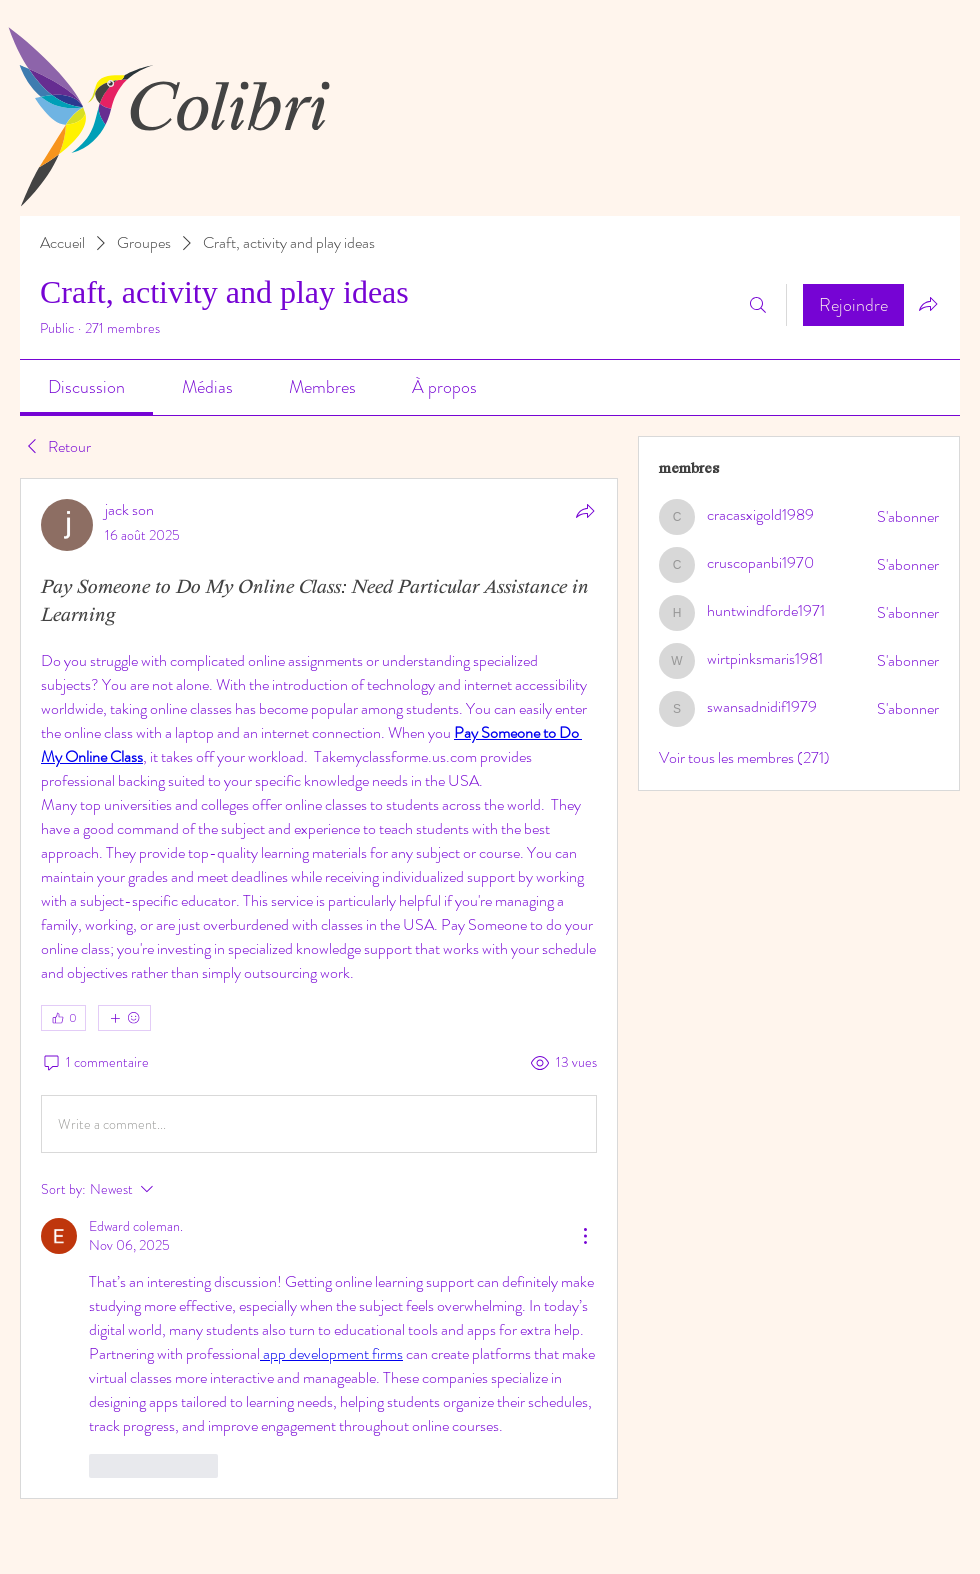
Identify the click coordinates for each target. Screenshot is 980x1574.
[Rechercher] (758, 305)
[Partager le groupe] (928, 304)
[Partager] (585, 511)
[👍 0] (63, 1018)
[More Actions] (585, 1236)
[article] (319, 988)
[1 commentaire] (95, 1063)
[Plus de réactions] (124, 1018)
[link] (86, 387)
